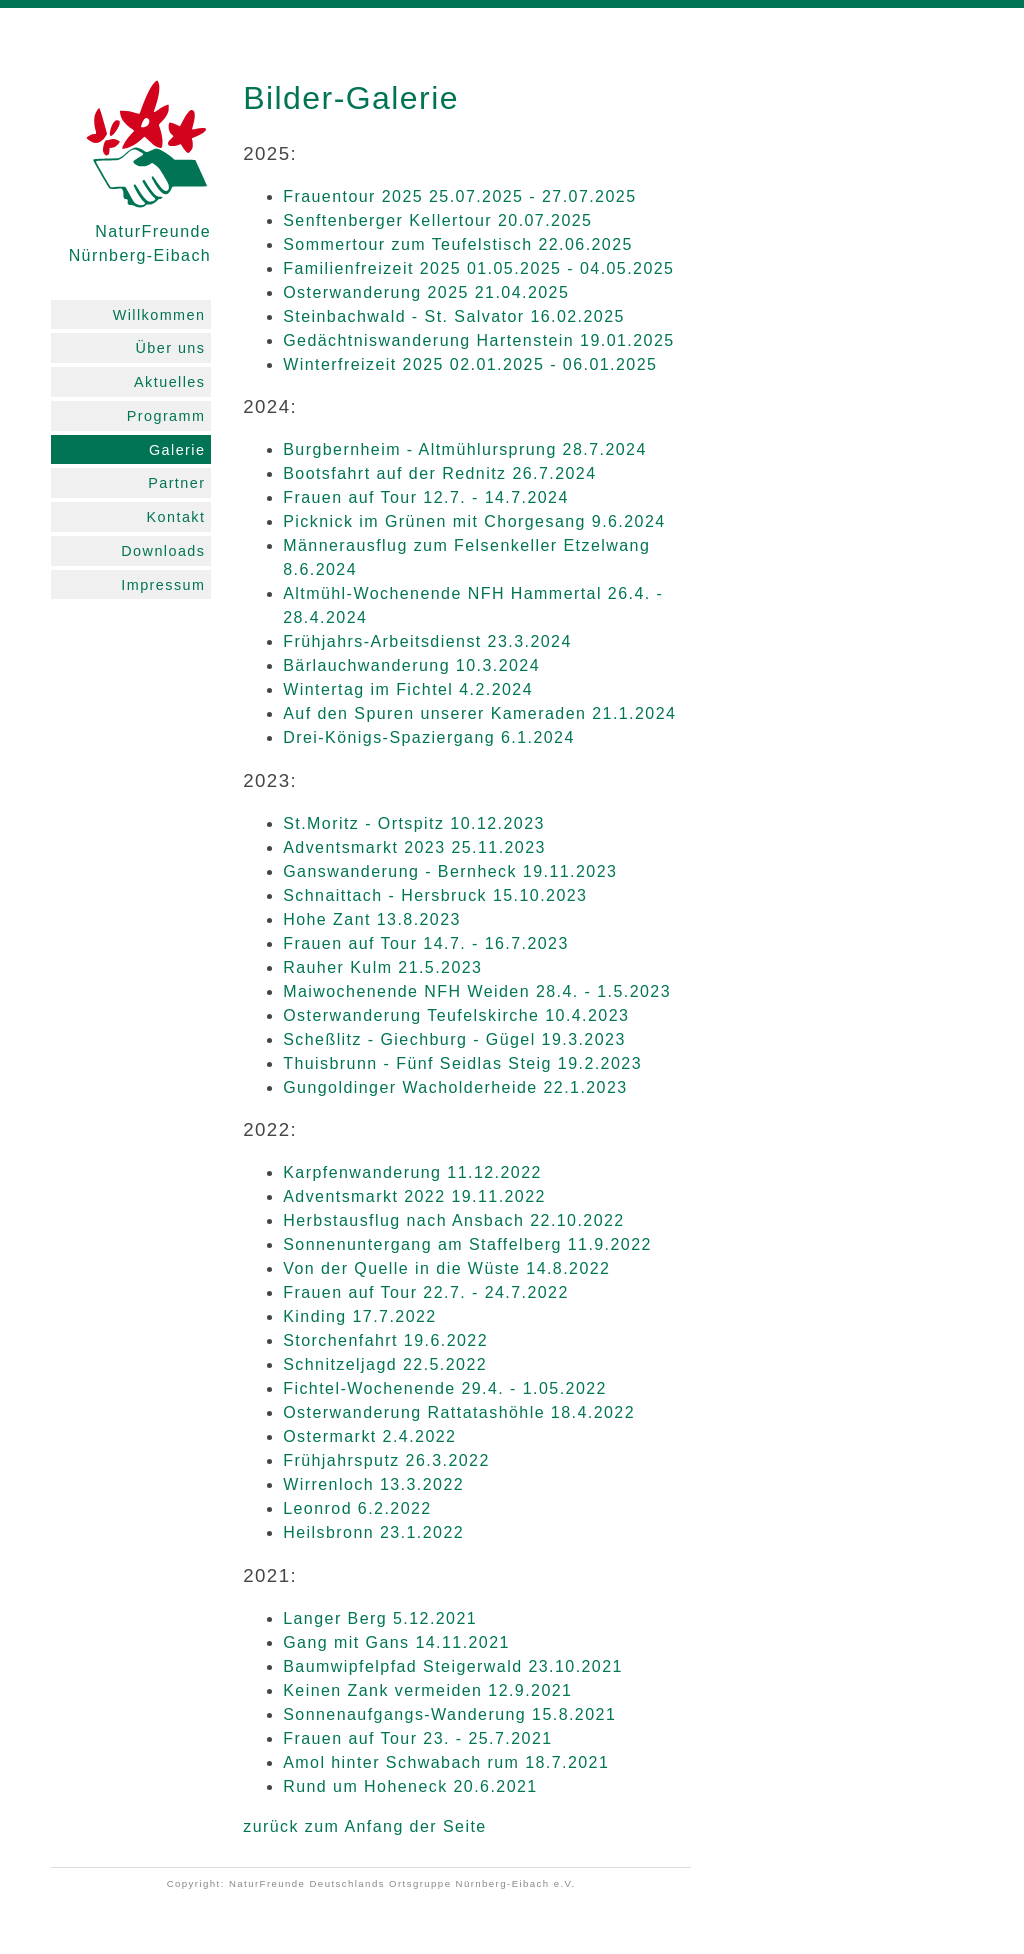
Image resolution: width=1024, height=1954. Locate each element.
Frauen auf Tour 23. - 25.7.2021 (417, 1738)
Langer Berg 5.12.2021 (380, 1618)
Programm (166, 416)
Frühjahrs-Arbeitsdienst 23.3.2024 (427, 641)
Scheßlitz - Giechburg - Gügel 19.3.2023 (454, 1039)
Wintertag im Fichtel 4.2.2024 (408, 689)
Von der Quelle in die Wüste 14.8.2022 (446, 1268)
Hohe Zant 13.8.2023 (372, 919)
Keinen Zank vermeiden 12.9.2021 (427, 1690)
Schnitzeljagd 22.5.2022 (385, 1364)
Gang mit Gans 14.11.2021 (396, 1642)
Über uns (171, 348)
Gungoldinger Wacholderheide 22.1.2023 (455, 1087)
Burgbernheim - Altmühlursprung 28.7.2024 (465, 449)
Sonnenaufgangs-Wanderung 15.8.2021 (449, 1714)
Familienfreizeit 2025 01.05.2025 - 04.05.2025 (478, 268)
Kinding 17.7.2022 (359, 1316)
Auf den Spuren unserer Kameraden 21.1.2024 (479, 713)
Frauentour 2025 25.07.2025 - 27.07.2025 (459, 196)
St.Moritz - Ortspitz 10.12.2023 (414, 823)
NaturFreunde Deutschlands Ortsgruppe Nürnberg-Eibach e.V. (402, 1883)
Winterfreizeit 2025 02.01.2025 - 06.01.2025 (470, 364)
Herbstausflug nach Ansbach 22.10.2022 (454, 1220)
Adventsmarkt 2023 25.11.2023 (414, 847)
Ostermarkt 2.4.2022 (369, 1436)
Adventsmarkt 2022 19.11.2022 (414, 1196)
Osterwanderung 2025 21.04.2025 (426, 292)
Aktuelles (169, 382)
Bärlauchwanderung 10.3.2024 (411, 665)
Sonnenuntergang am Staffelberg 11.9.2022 (467, 1244)
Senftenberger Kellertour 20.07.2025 (437, 220)
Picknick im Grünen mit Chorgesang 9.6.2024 (474, 521)
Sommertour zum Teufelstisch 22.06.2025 (458, 244)
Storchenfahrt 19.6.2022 (385, 1340)
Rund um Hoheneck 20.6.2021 (410, 1786)
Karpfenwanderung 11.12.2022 (412, 1172)
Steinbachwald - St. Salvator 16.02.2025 (454, 316)
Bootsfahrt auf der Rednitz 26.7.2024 (439, 473)
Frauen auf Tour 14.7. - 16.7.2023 (426, 943)
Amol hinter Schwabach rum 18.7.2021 (446, 1762)
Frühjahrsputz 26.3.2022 (386, 1460)
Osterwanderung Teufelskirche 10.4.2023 (456, 1015)
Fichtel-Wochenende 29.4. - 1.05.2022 (445, 1388)
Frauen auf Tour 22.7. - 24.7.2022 (426, 1292)
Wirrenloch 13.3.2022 (373, 1484)
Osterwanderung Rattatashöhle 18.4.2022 (459, 1412)
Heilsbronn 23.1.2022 (373, 1532)
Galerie (177, 450)
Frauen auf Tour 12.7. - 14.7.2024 (426, 497)
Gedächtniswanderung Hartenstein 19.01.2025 (478, 340)
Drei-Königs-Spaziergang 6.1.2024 (429, 737)
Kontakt (176, 517)
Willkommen (159, 315)
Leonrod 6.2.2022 (357, 1508)
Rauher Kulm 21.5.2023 (382, 967)
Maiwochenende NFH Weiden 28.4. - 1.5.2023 (477, 991)
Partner (176, 483)
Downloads (163, 551)
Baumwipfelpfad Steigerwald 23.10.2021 (453, 1666)
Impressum (163, 585)
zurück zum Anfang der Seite (364, 1826)
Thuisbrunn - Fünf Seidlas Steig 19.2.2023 (462, 1063)
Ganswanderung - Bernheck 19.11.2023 (450, 871)
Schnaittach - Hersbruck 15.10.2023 (435, 895)
